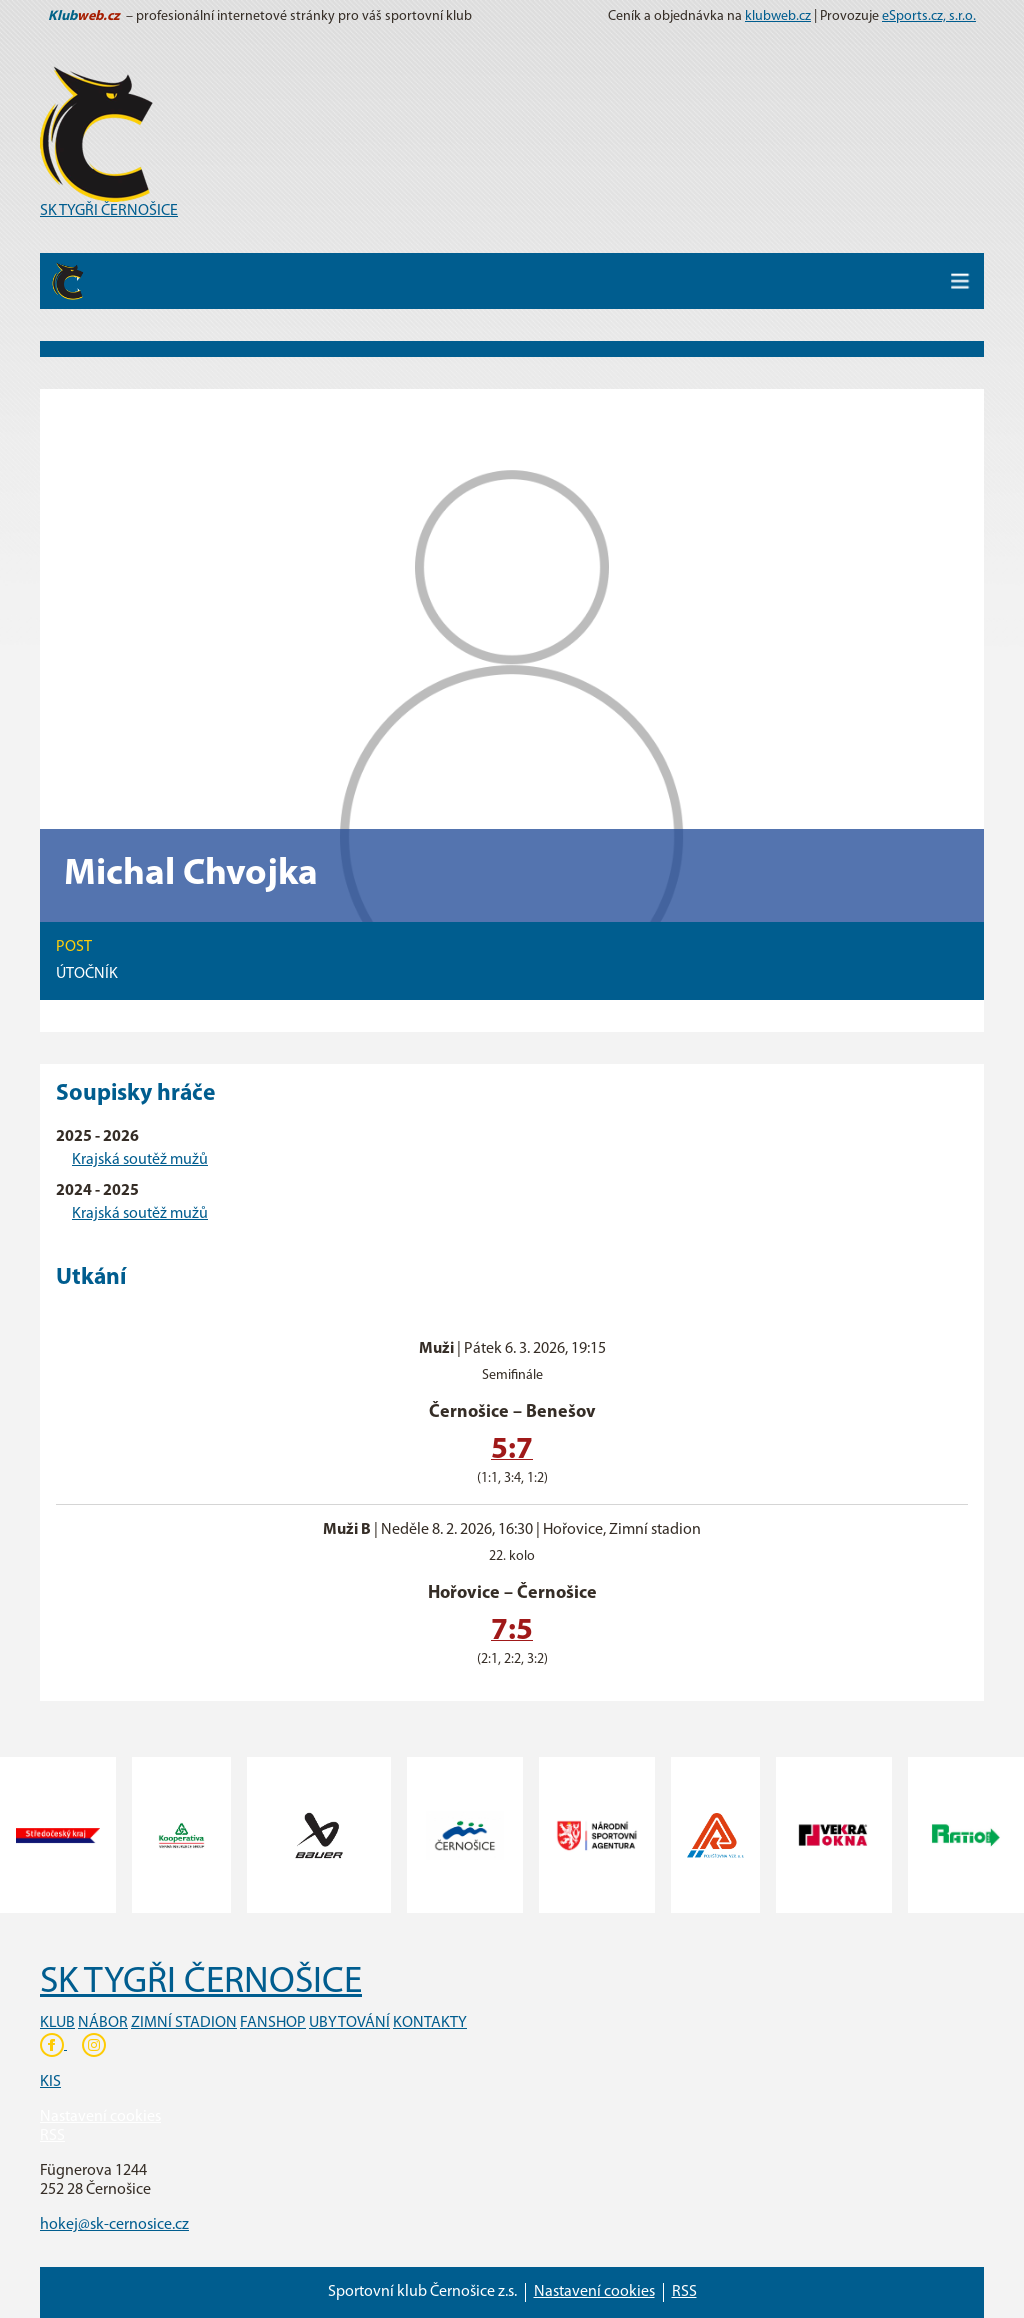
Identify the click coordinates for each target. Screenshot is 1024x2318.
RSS (52, 2136)
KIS (50, 2082)
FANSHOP (273, 2023)
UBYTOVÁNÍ (349, 2023)
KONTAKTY (430, 2023)
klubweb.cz (778, 16)
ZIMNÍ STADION (184, 2023)
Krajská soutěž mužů (140, 1160)
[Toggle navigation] (960, 281)
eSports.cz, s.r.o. (929, 16)
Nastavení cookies (100, 2117)
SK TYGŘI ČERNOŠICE (109, 211)
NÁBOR (103, 2023)
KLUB (57, 2023)
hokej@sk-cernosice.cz (114, 2225)
